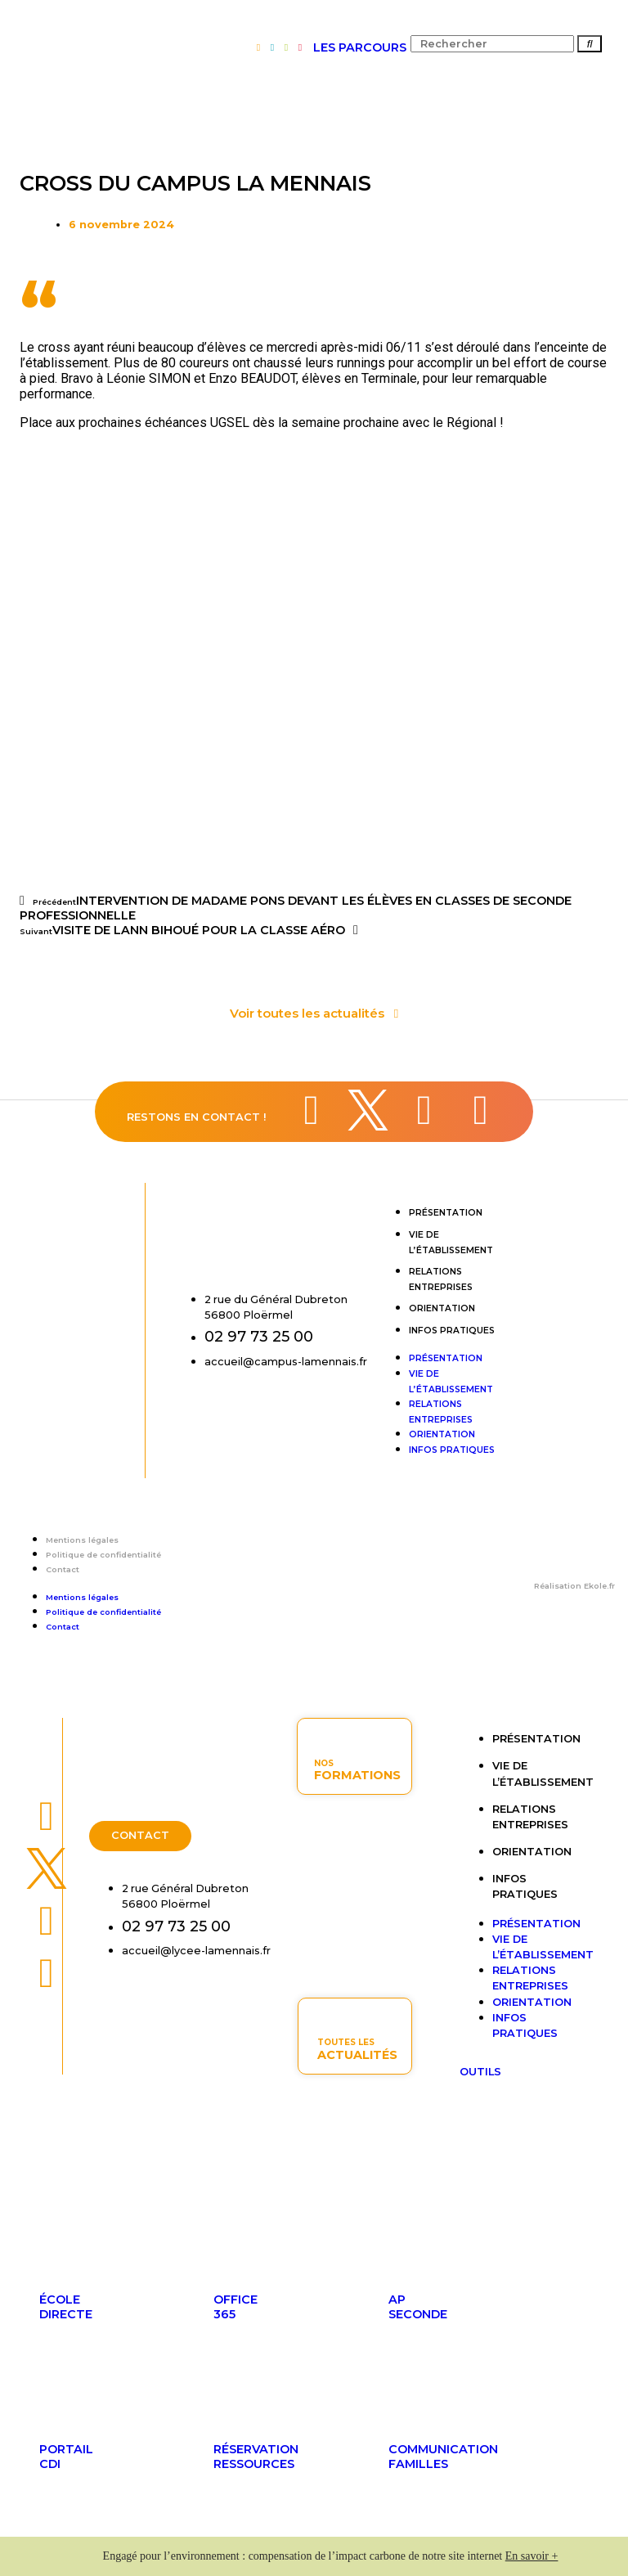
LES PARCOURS (359, 47)
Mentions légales (82, 1539)
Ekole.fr (599, 1585)
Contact (62, 1569)
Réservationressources (255, 2456)
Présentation (445, 1212)
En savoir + (531, 2556)
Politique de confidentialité (103, 1554)
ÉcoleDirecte (65, 2307)
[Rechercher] (589, 43)
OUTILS (480, 2072)
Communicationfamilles (443, 2456)
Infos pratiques (452, 1330)
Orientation (442, 1308)
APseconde (417, 2307)
